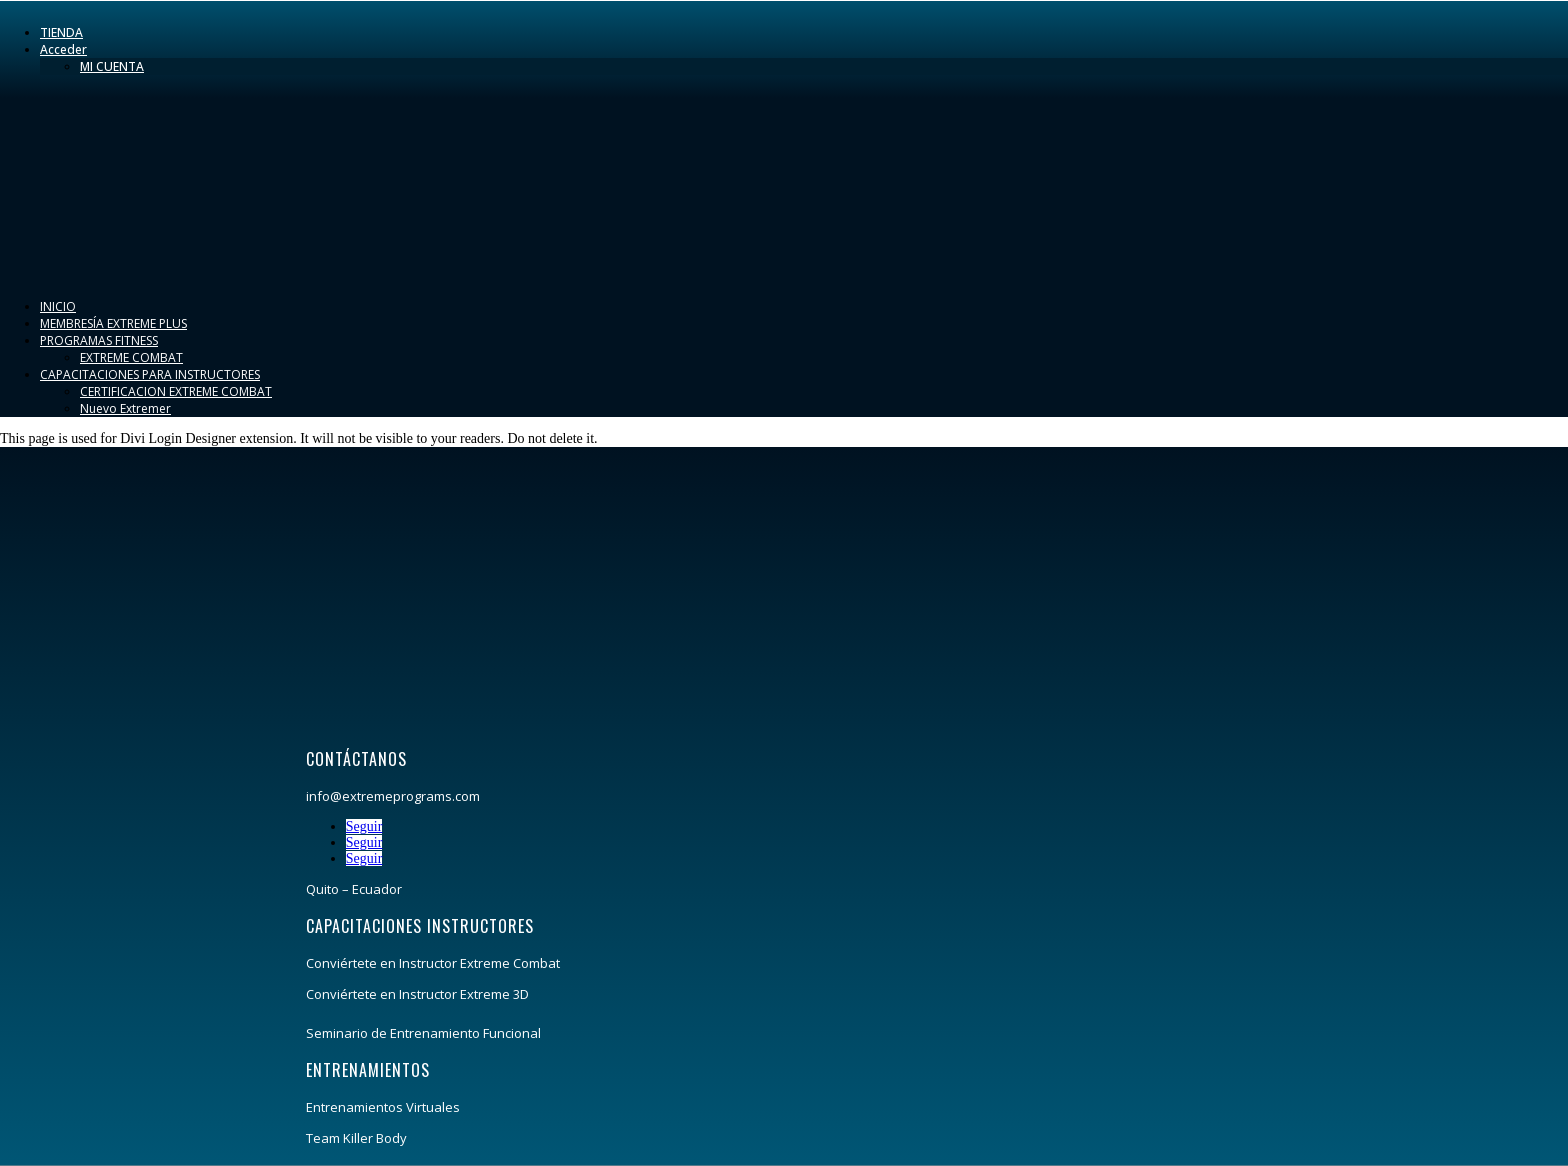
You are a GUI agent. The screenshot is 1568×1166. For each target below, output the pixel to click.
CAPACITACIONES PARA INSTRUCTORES (150, 374)
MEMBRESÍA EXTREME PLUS (113, 323)
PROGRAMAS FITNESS (99, 340)
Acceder (63, 49)
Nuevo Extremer (125, 408)
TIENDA (61, 32)
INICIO (58, 306)
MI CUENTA (112, 66)
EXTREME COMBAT (131, 357)
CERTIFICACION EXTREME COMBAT (176, 391)
